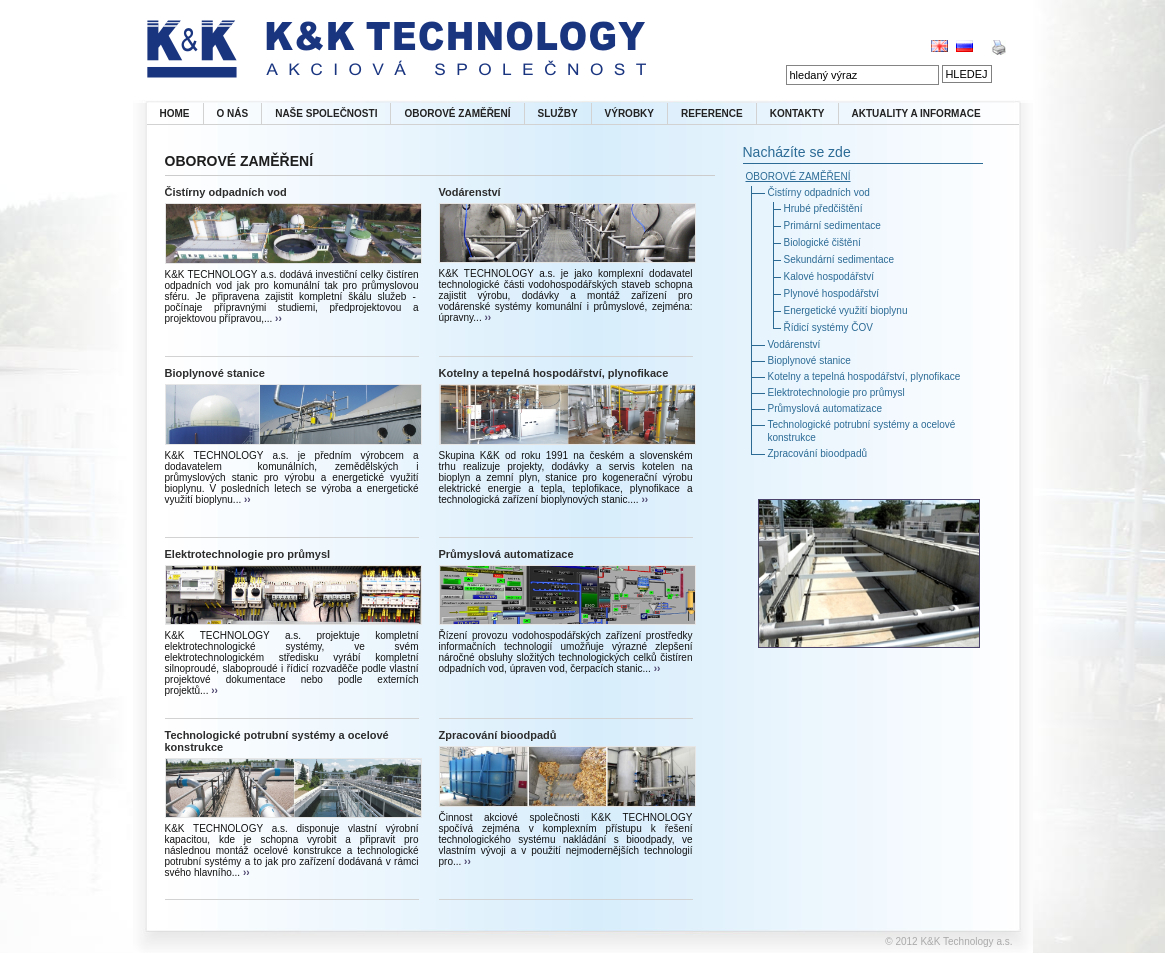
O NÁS (233, 113)
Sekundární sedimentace (839, 259)
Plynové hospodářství (832, 293)
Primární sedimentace (832, 225)
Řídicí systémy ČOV (828, 327)
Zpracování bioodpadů (498, 735)
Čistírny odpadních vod (226, 192)
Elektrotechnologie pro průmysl (248, 554)
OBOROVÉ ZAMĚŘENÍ (457, 113)
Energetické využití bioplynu (846, 310)
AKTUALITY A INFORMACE (916, 113)
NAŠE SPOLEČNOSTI (326, 113)
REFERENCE (712, 113)
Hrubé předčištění (823, 208)
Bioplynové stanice (215, 373)
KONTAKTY (797, 113)
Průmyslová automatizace (506, 554)
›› (276, 318)
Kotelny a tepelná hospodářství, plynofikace (554, 373)
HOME (175, 113)
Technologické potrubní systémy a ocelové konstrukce (277, 741)
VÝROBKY (629, 113)
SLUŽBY (558, 113)
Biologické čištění (822, 242)
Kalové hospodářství (829, 276)
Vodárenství (470, 192)
